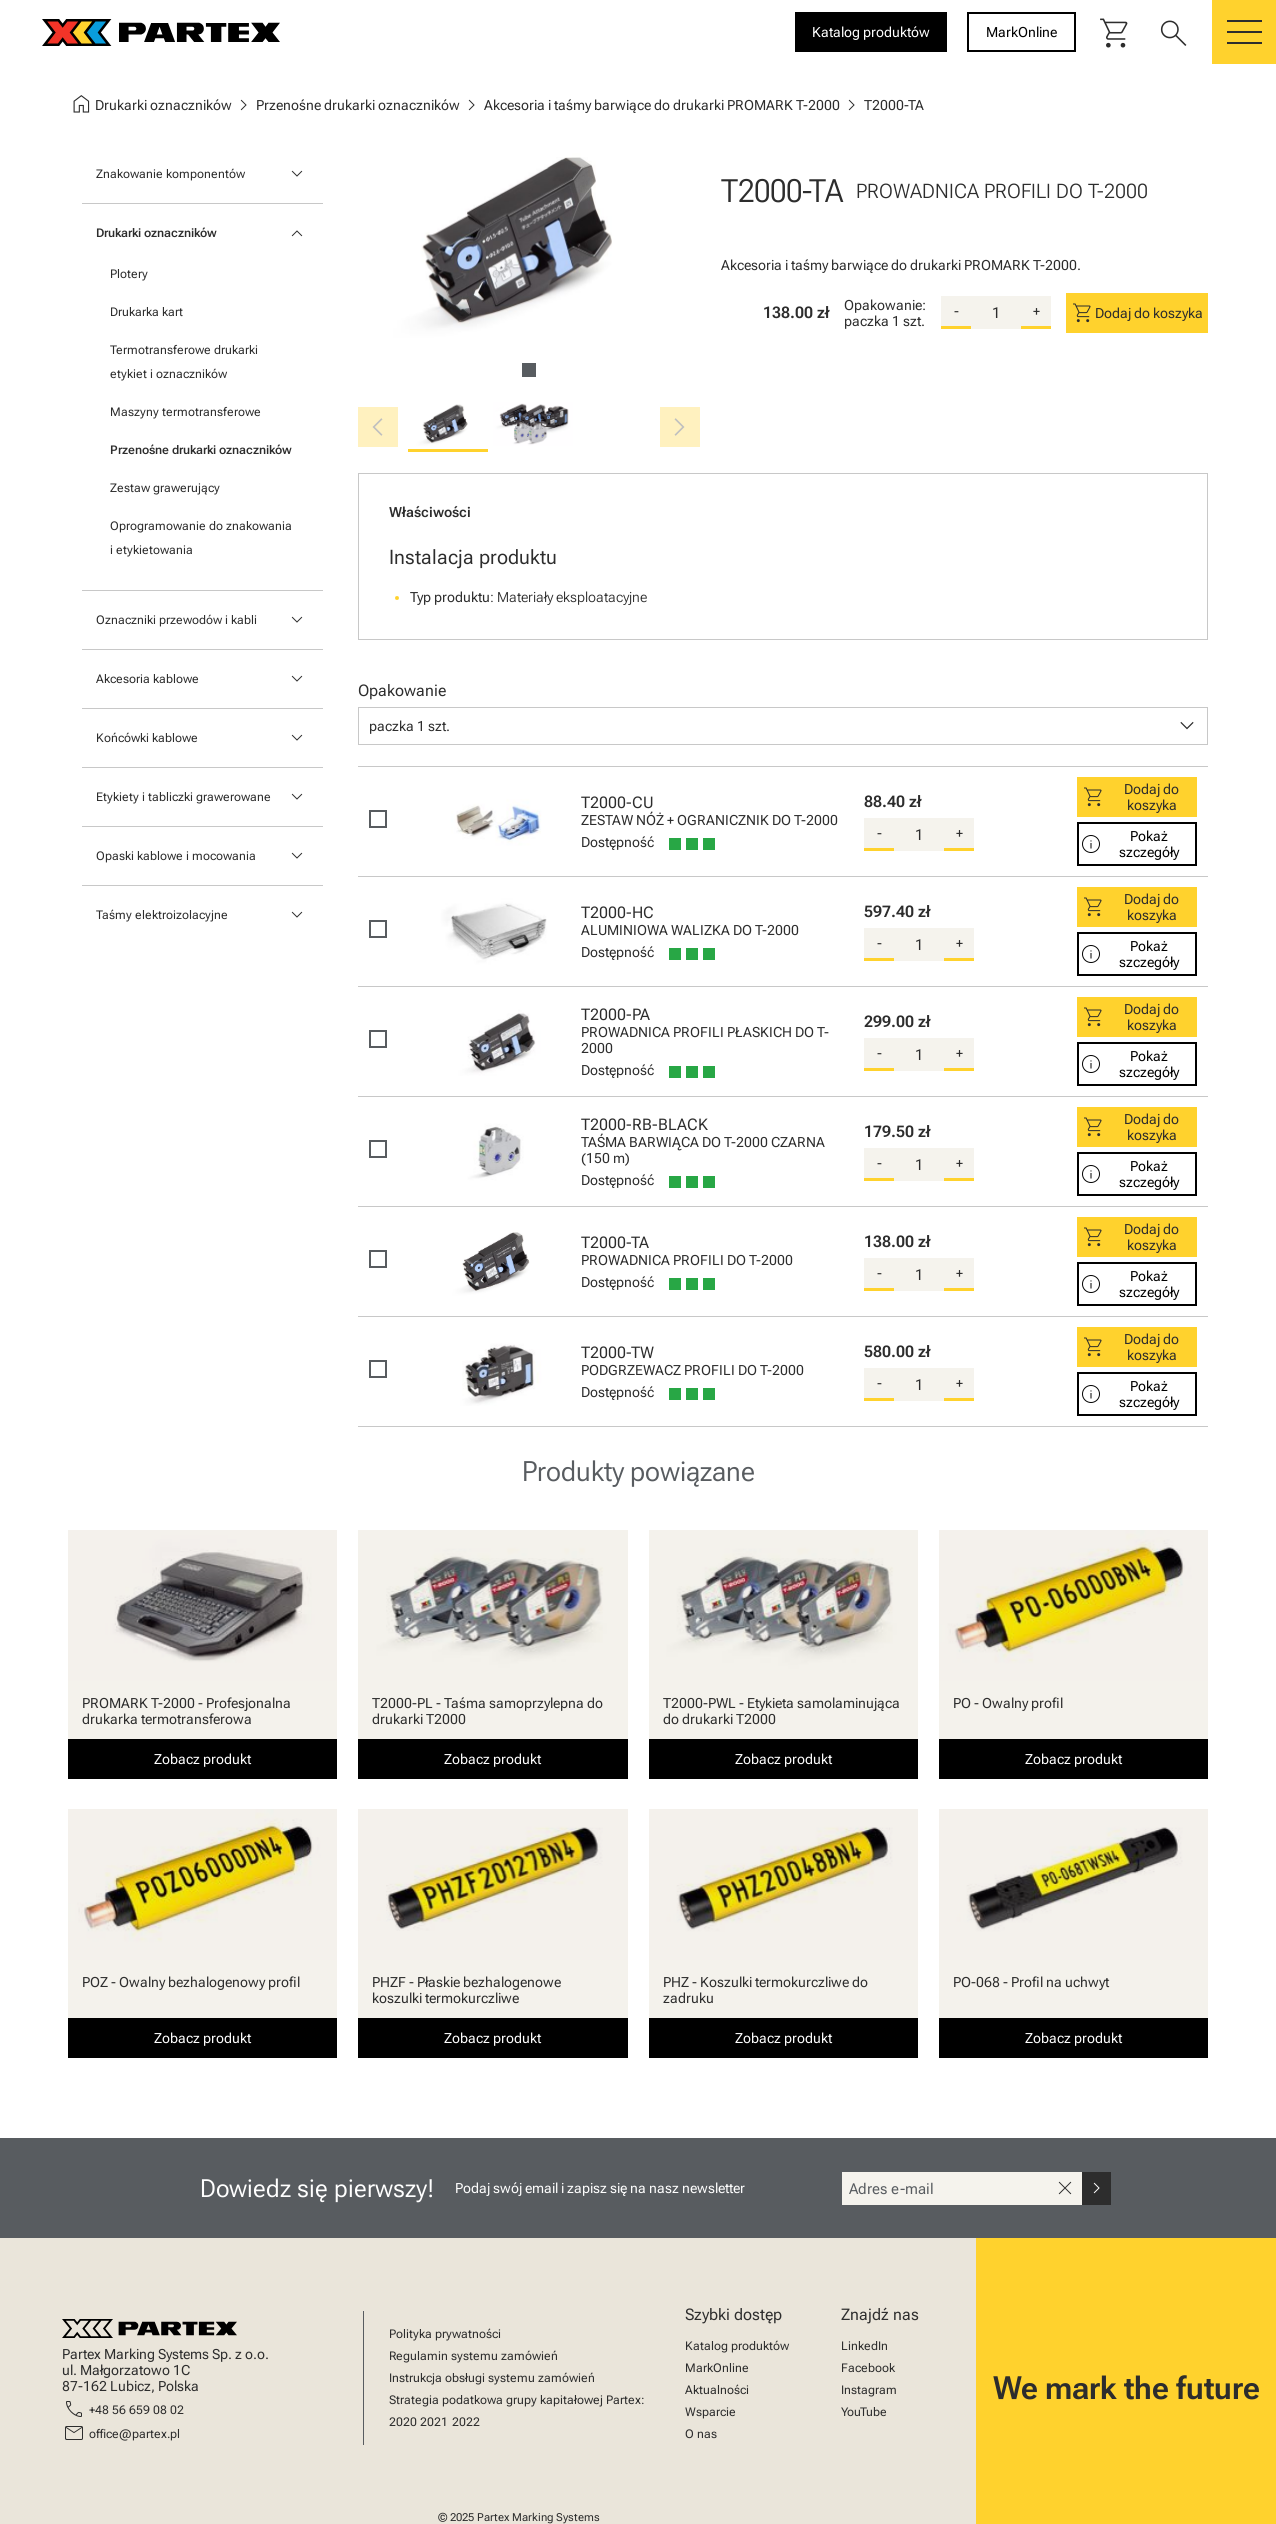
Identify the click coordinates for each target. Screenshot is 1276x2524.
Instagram (869, 2390)
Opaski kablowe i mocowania (176, 856)
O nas (701, 2434)
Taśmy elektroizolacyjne (162, 915)
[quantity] (996, 313)
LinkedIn (864, 2346)
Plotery (129, 274)
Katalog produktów (737, 2346)
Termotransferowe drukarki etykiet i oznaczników (184, 362)
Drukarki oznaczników (156, 233)
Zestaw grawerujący (165, 488)
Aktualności (717, 2390)
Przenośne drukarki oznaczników (201, 450)
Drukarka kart (146, 312)
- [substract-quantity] (956, 311)
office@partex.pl (134, 2434)
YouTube (864, 2412)
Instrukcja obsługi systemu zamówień (492, 2378)
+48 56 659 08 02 (136, 2410)
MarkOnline (717, 2368)
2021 (434, 2422)
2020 (403, 2422)
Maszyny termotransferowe (185, 412)
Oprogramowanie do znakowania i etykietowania (201, 538)
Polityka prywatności (445, 2334)
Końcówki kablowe (147, 738)
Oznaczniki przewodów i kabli (176, 620)
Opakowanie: (885, 305)
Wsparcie (710, 2412)
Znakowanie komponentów (170, 174)
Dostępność (617, 842)
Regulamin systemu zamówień (473, 2356)
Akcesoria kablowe (147, 679)
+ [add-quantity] (1036, 311)
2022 (466, 2422)
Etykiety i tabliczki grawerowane (183, 797)
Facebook (868, 2368)
